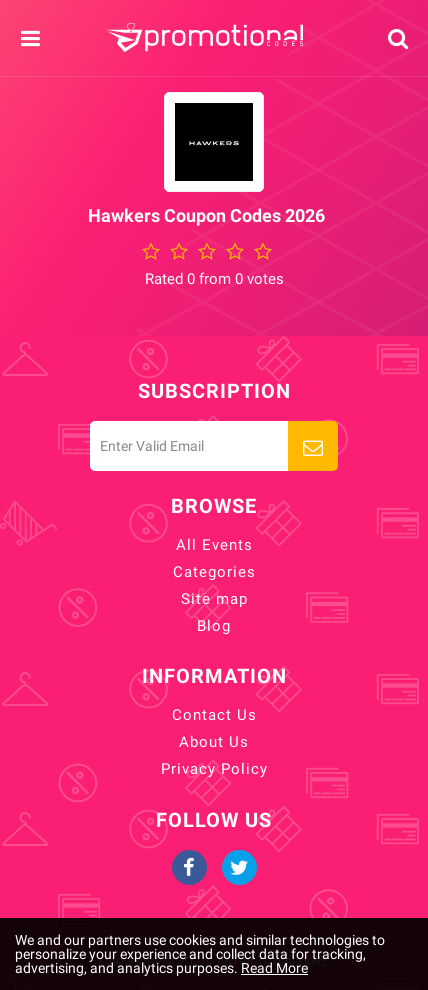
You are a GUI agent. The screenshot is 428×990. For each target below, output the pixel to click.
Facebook (189, 867)
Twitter (239, 867)
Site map (214, 599)
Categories (214, 572)
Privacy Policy (214, 769)
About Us (214, 742)
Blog (214, 626)
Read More (274, 968)
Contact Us (214, 715)
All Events (214, 545)
